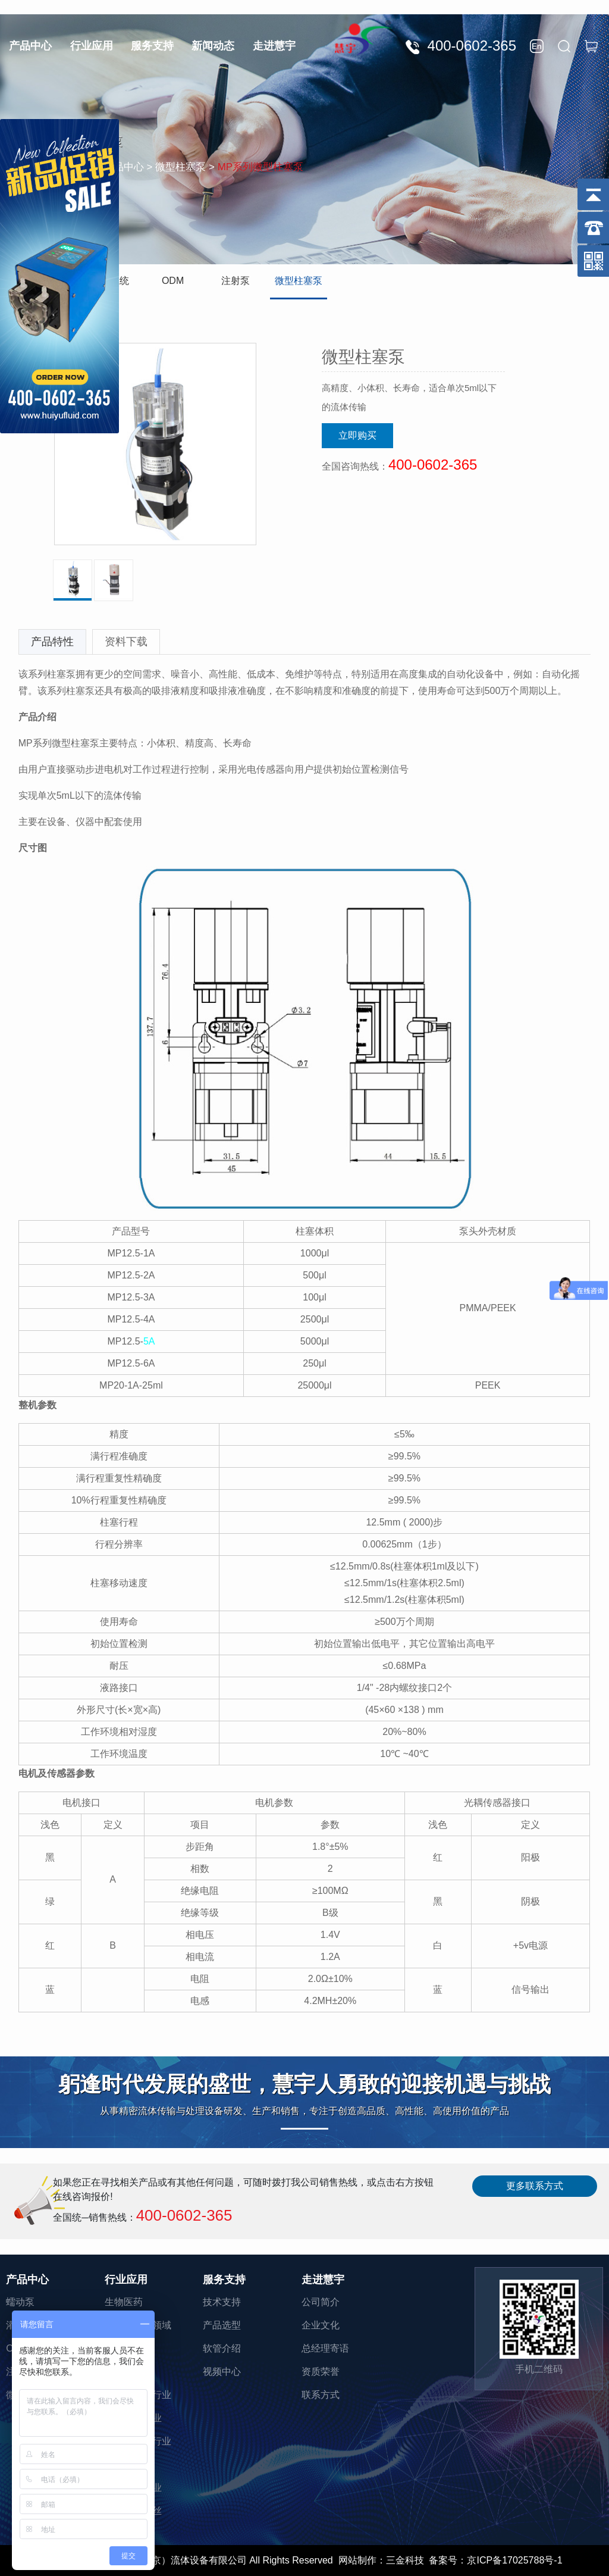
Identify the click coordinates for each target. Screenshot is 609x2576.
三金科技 (405, 2560)
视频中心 (222, 2371)
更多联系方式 (534, 2186)
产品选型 (222, 2325)
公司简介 (321, 2302)
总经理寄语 (325, 2348)
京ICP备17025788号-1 (514, 2560)
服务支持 (152, 46)
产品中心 (30, 46)
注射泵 (235, 281)
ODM (173, 281)
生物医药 (124, 2302)
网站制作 (357, 2560)
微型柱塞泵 (298, 281)
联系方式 (321, 2395)
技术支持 (222, 2302)
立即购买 (357, 435)
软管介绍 (222, 2348)
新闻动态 (213, 46)
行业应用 (91, 46)
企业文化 (321, 2325)
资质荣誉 (321, 2371)
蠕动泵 (20, 2302)
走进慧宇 (274, 46)
